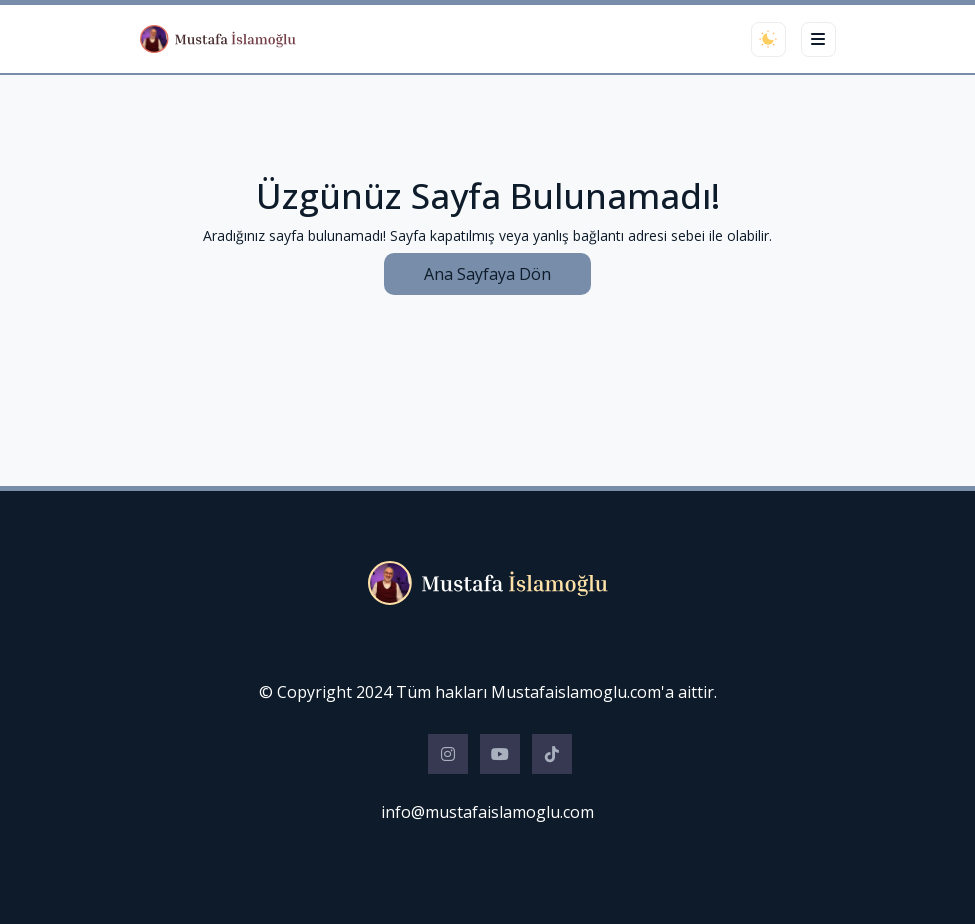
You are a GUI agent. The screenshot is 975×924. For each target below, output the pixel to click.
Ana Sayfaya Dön (487, 274)
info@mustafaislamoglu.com (487, 812)
